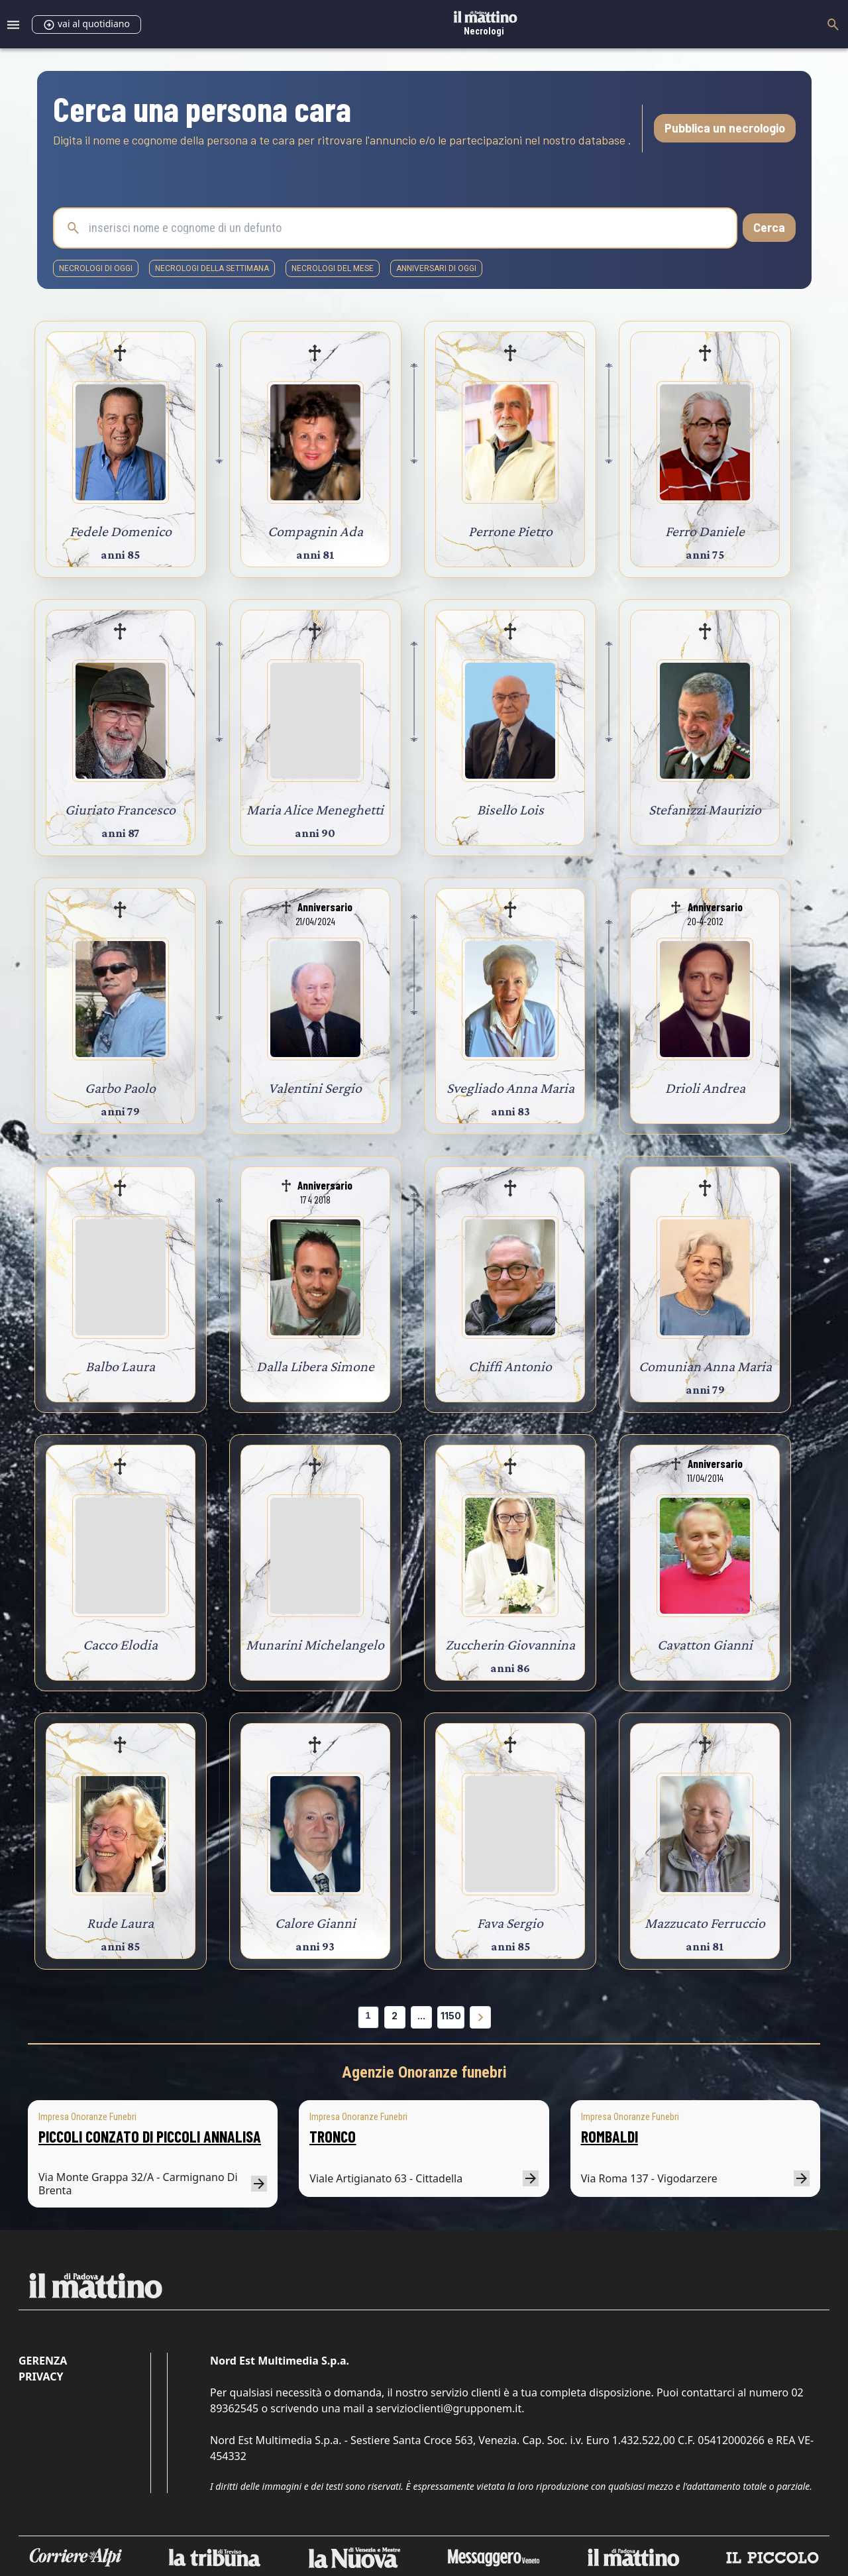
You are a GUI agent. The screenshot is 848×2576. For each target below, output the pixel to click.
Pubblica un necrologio (724, 128)
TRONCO (332, 2136)
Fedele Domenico (121, 531)
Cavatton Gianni (705, 1644)
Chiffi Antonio (510, 1366)
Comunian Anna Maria (705, 1366)
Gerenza (43, 2360)
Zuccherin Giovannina (510, 1644)
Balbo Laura (120, 1366)
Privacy (41, 2376)
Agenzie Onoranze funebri (424, 2072)
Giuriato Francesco (120, 809)
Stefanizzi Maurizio (705, 809)
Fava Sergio (510, 1923)
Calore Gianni (315, 1923)
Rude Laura (120, 1923)
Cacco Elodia (120, 1644)
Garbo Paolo (120, 1088)
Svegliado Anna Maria (510, 1088)
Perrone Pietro (510, 531)
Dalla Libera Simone (315, 1366)
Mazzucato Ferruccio (705, 1923)
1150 (451, 2015)
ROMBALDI (609, 2136)
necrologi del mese (333, 268)
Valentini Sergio (315, 1088)
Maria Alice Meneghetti (315, 809)
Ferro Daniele (705, 531)
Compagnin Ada (315, 531)
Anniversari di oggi (436, 268)
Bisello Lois (510, 809)
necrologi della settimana (212, 268)
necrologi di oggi (95, 268)
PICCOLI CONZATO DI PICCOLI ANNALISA (149, 2136)
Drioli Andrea (705, 1088)
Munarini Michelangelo (315, 1644)
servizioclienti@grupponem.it (448, 2408)
